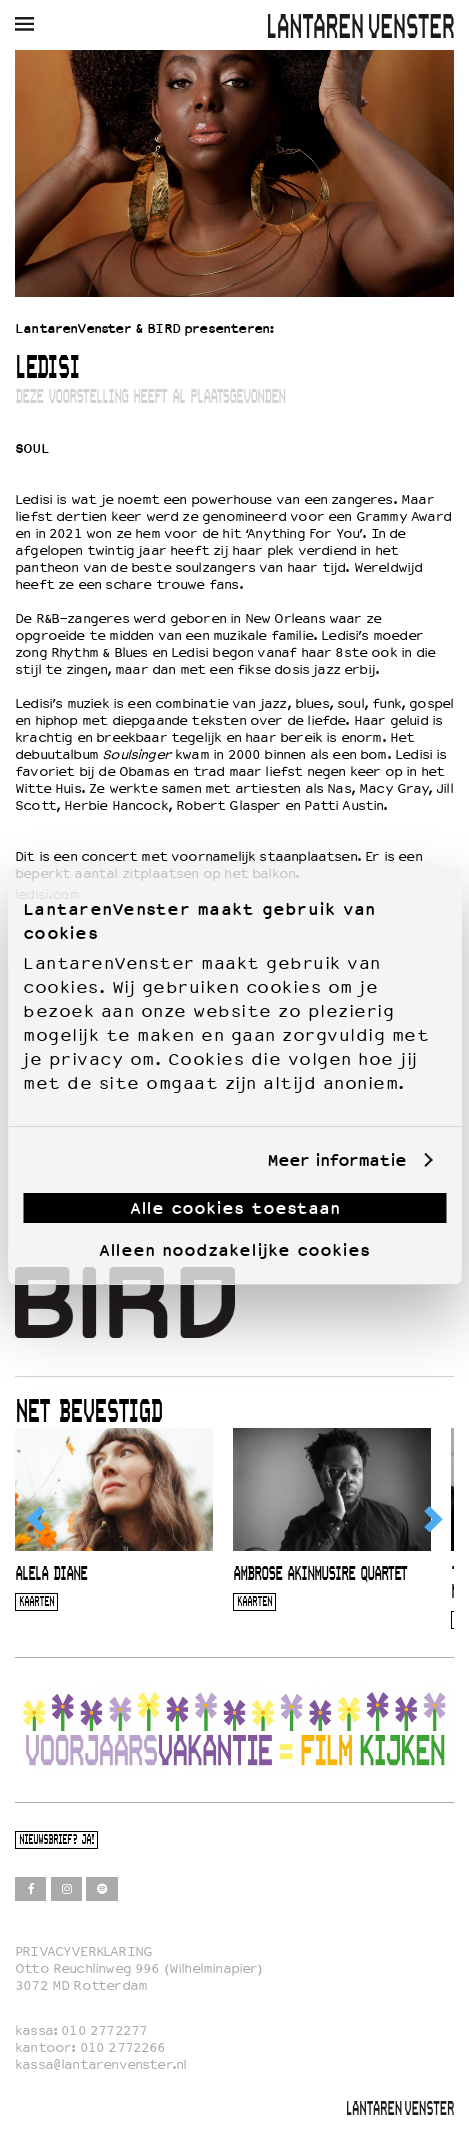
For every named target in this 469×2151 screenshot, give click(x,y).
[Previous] (37, 1519)
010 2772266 (123, 2047)
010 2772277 (104, 2030)
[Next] (432, 1519)
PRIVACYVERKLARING (83, 1951)
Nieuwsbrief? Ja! (56, 1840)
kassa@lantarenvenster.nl (100, 2064)
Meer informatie (336, 1160)
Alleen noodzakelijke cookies (234, 1250)
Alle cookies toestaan (235, 1208)
